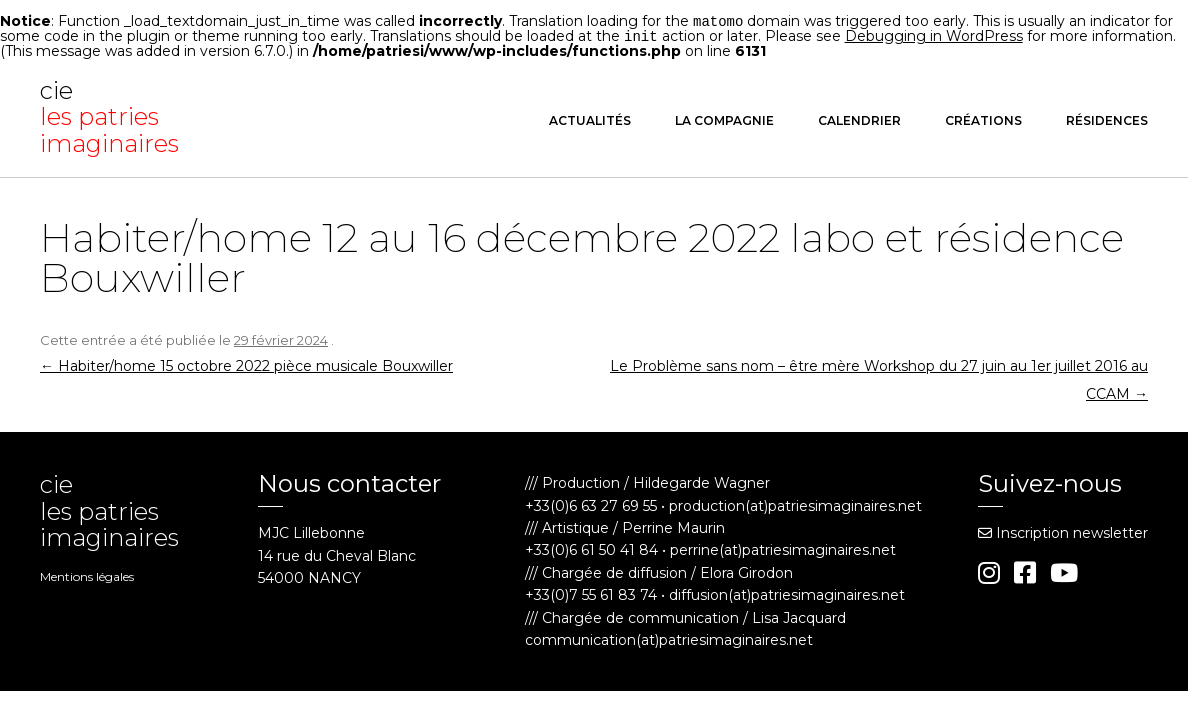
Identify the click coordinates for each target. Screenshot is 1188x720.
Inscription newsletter (1063, 531)
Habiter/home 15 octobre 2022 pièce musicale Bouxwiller (246, 364)
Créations (983, 118)
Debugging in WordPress (934, 35)
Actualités (590, 118)
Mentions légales (87, 574)
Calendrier (859, 118)
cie (115, 115)
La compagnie (724, 118)
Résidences (1107, 118)
